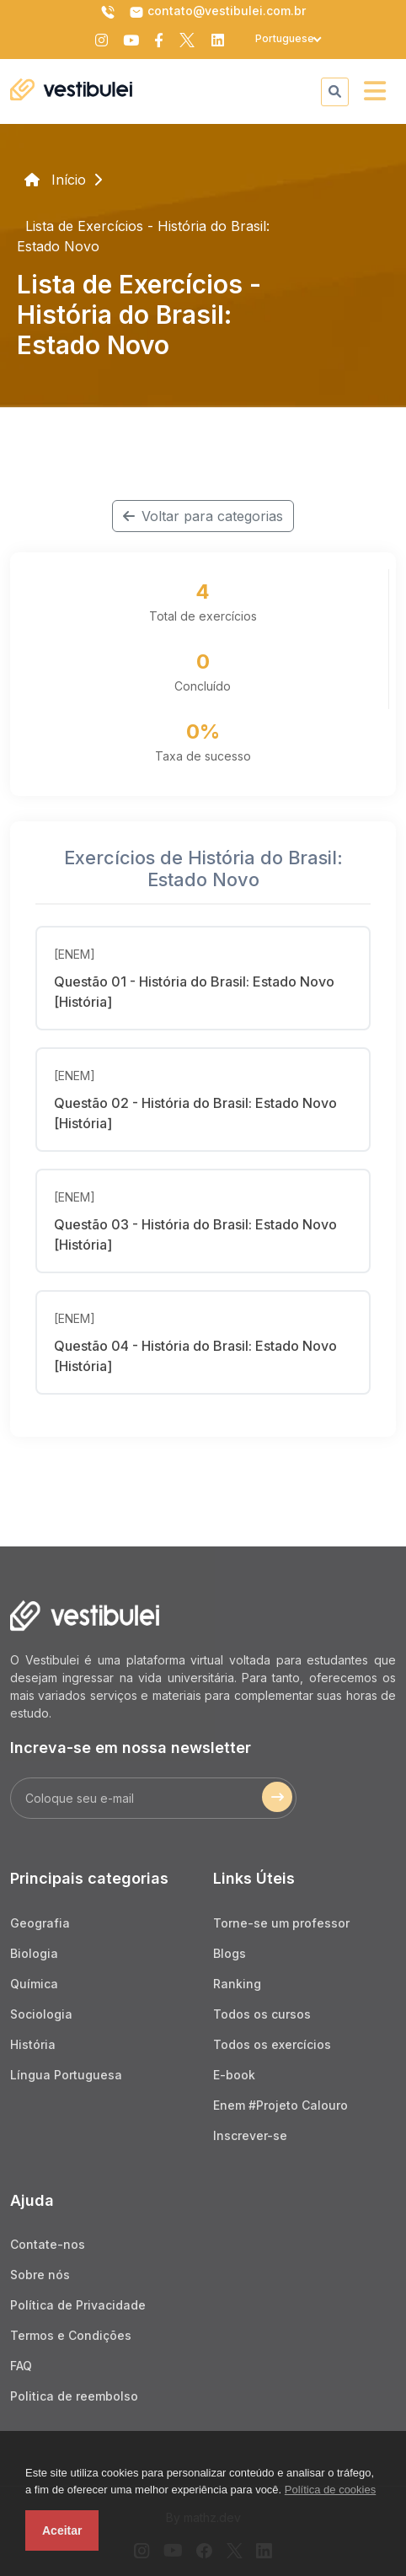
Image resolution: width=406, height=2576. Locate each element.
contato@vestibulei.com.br (217, 11)
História (33, 2044)
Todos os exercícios (272, 2044)
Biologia (34, 1953)
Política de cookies (330, 2489)
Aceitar (62, 2530)
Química (34, 1983)
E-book (234, 2075)
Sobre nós (40, 2274)
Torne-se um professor (281, 1923)
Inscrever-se (250, 2135)
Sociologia (41, 2014)
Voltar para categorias (203, 516)
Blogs (229, 1953)
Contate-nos (47, 2244)
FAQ (21, 2365)
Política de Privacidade (78, 2305)
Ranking (237, 1983)
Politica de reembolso (74, 2396)
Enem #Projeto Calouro (280, 2105)
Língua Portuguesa (66, 2075)
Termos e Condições (70, 2335)
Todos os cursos (262, 2014)
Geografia (40, 1923)
